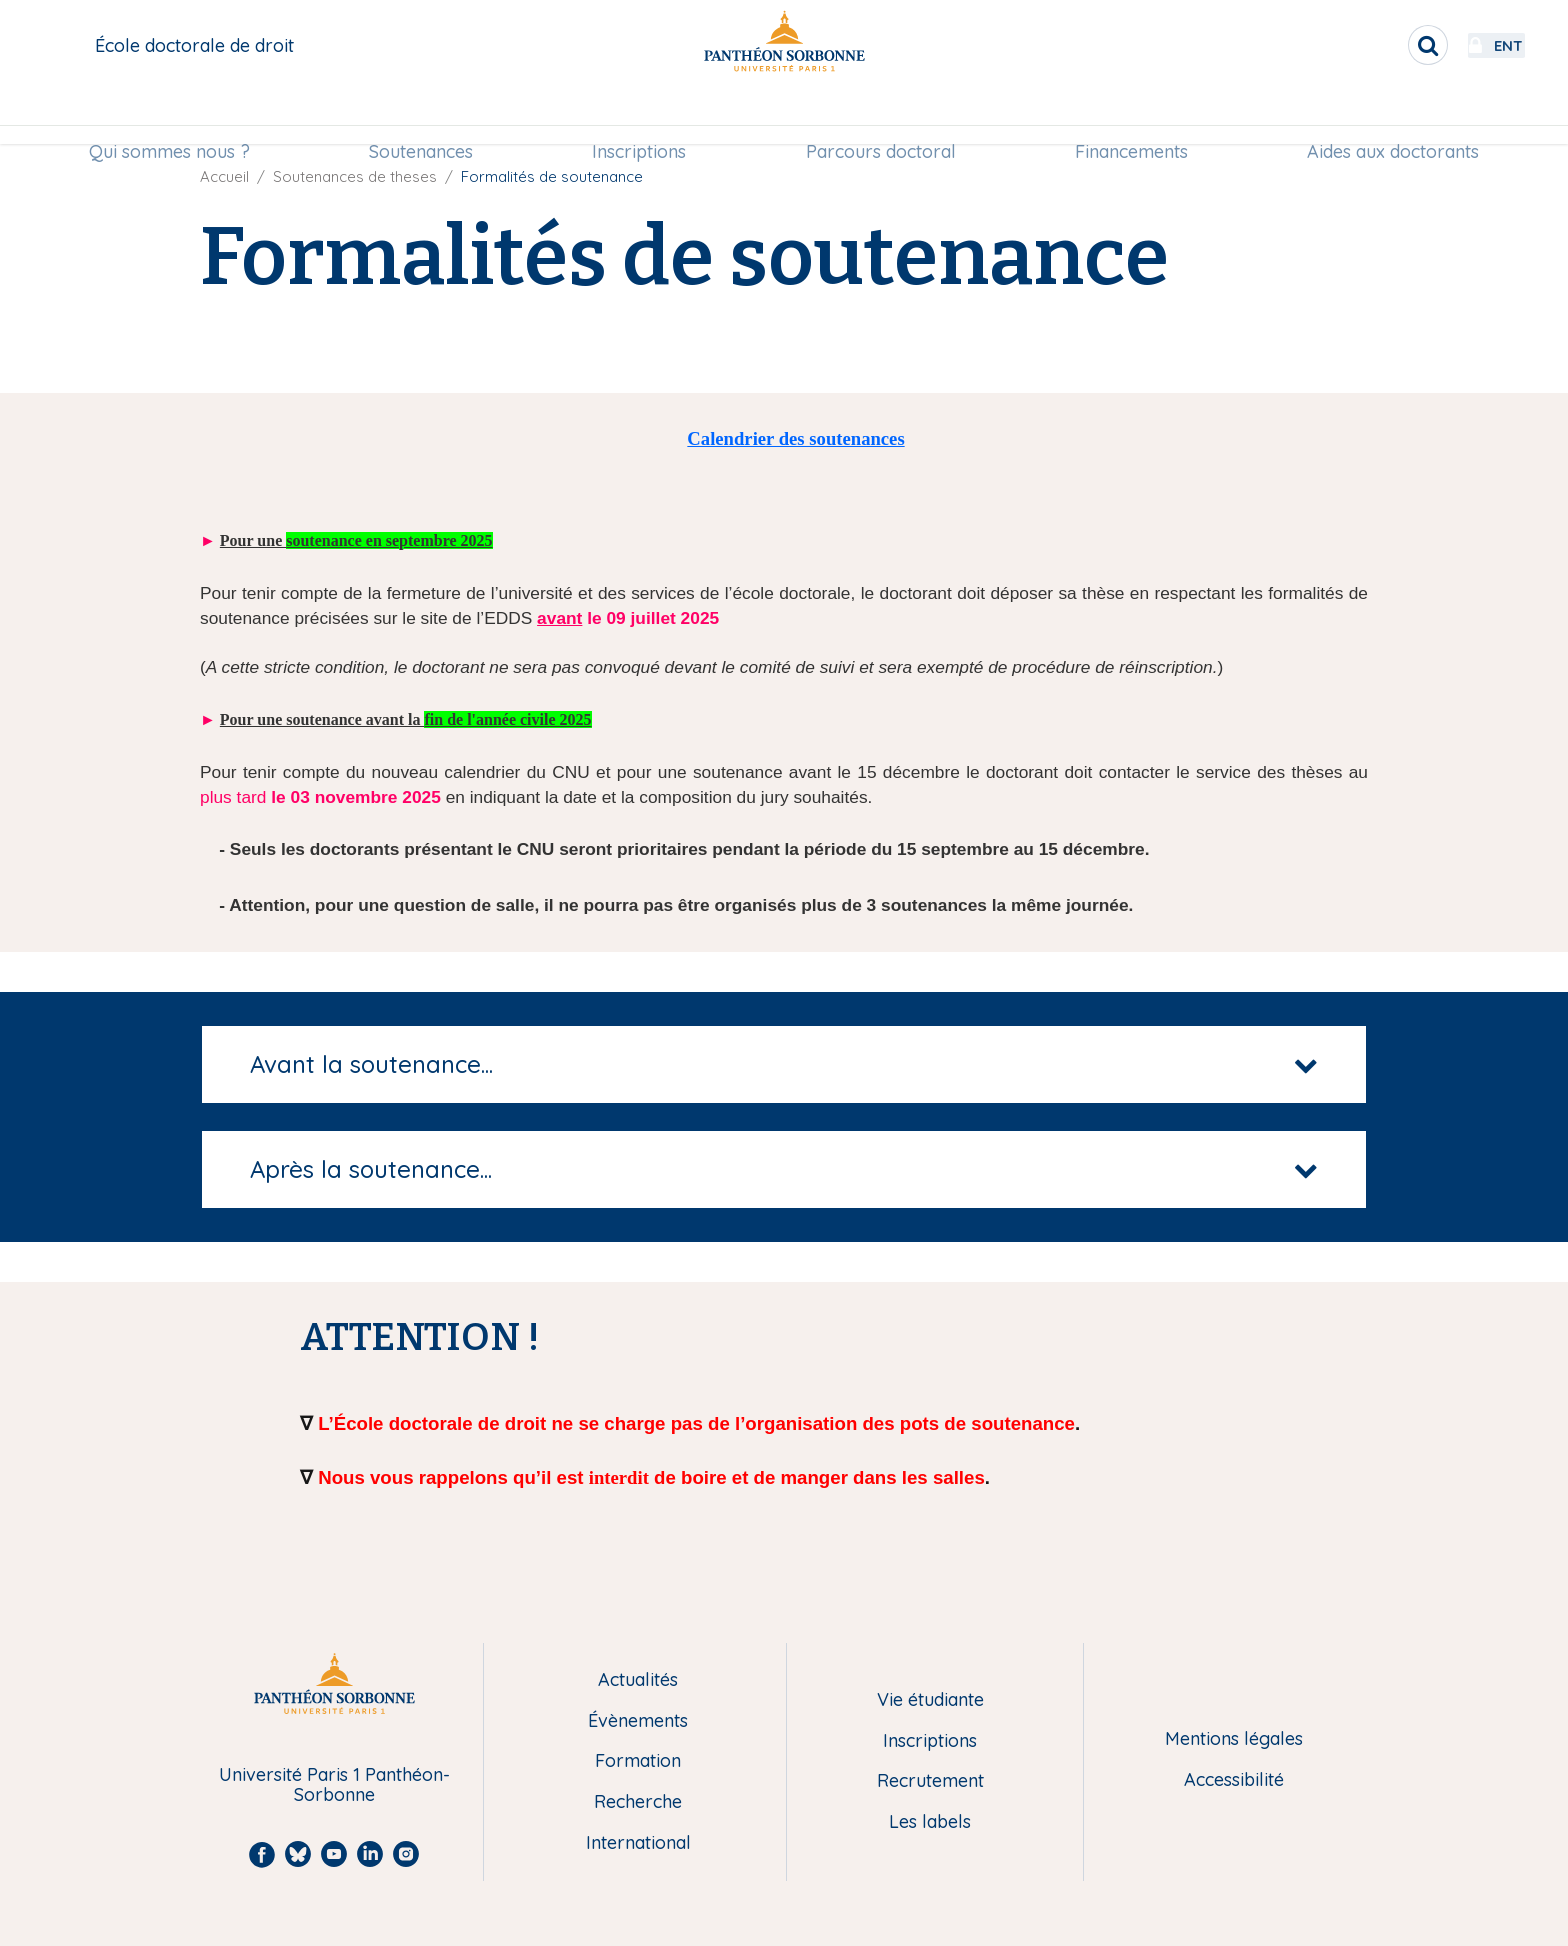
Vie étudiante (930, 1700)
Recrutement (930, 1781)
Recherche (638, 1802)
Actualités (638, 1680)
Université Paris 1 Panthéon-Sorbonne (334, 1785)
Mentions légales (1234, 1739)
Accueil (224, 176)
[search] (1374, 45)
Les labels (930, 1822)
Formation (638, 1761)
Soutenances (421, 116)
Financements (1131, 116)
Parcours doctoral (881, 116)
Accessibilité (1234, 1780)
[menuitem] (169, 117)
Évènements (638, 1721)
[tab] (784, 1064)
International (638, 1843)
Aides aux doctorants (1393, 116)
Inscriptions (639, 116)
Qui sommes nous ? (169, 116)
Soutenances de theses (355, 176)
